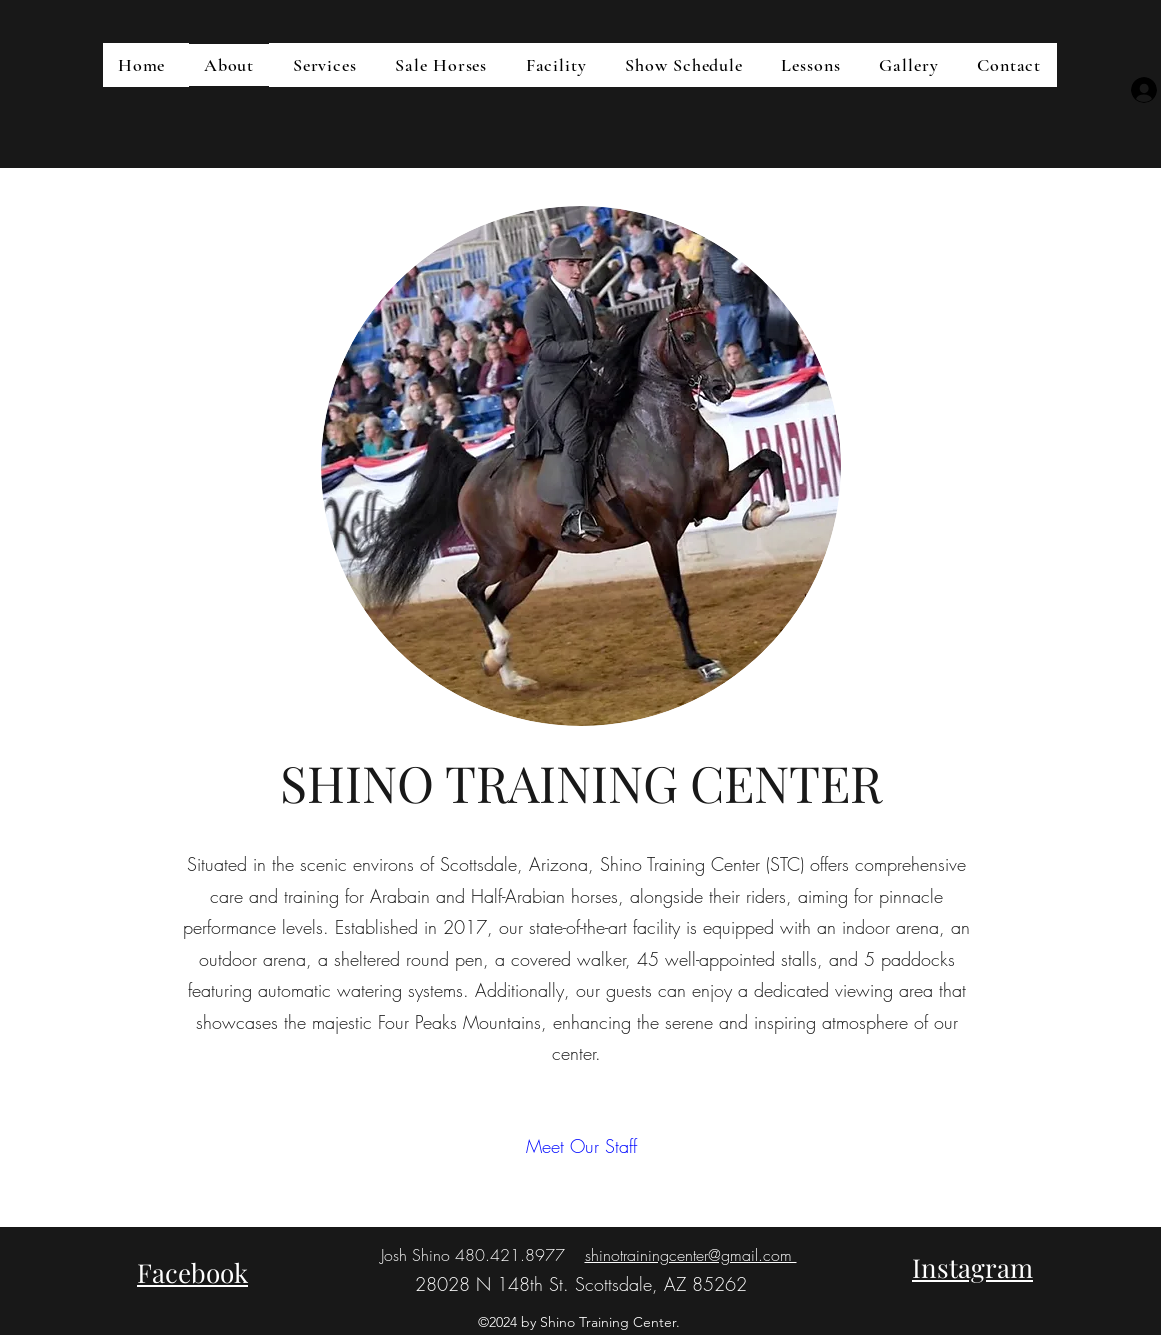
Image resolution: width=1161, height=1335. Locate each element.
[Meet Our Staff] (581, 1147)
